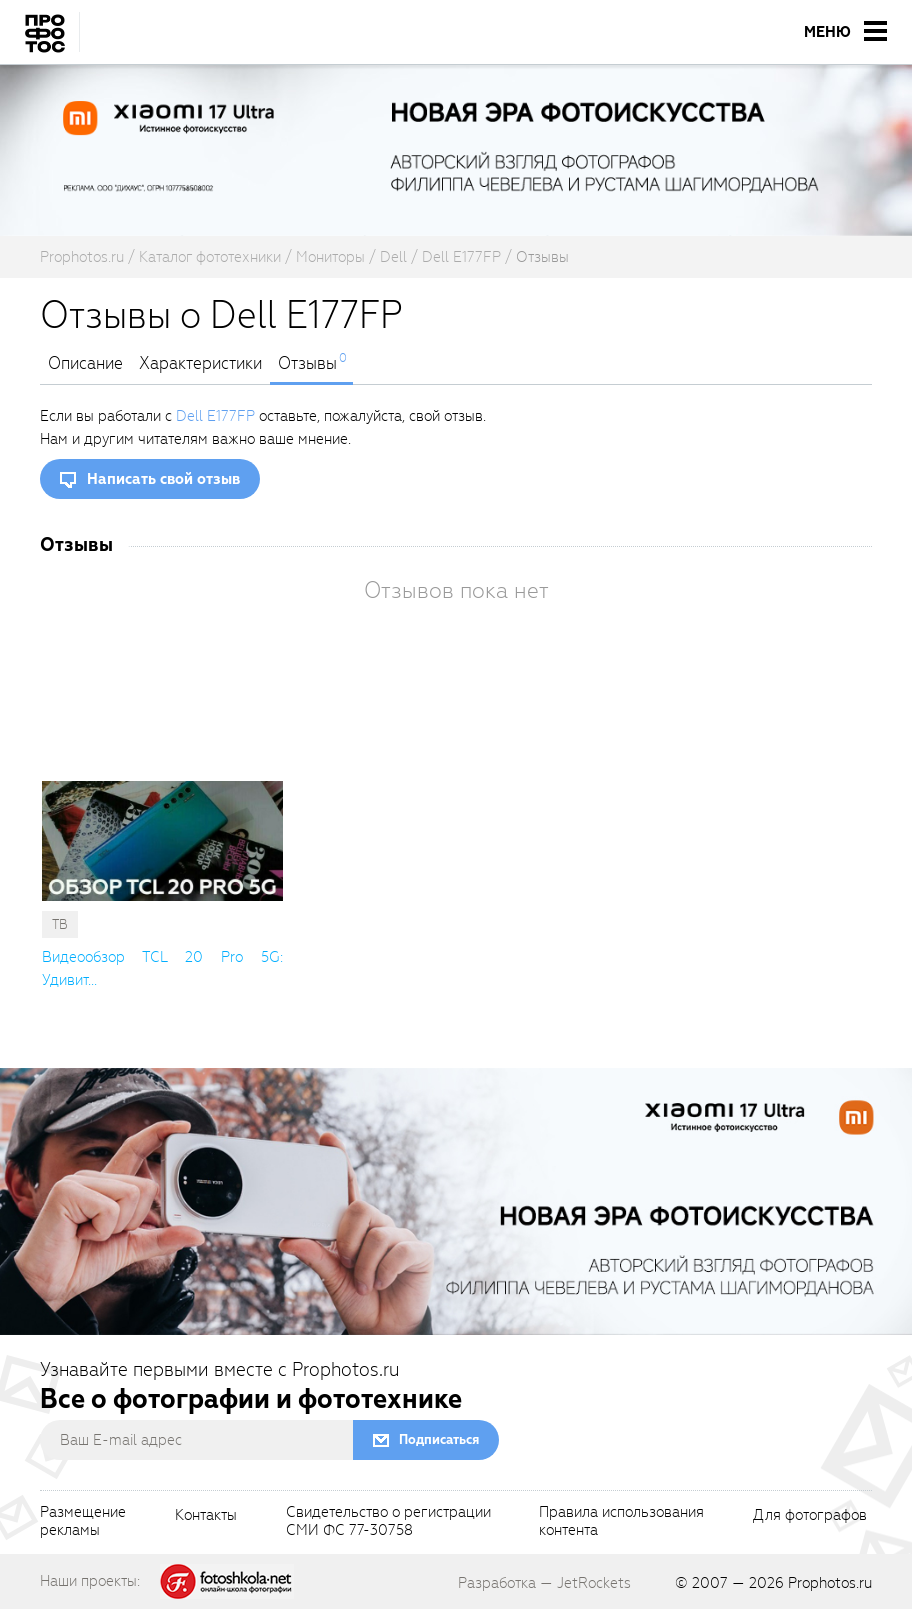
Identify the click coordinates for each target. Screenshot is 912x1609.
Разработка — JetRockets (544, 1583)
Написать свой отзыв (163, 479)
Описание (85, 364)
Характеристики (200, 364)
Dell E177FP (215, 416)
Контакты (206, 1516)
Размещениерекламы (83, 1522)
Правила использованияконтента (621, 1522)
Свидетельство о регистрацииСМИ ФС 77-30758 (388, 1522)
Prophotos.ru (830, 1583)
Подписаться (439, 1439)
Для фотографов (810, 1516)
